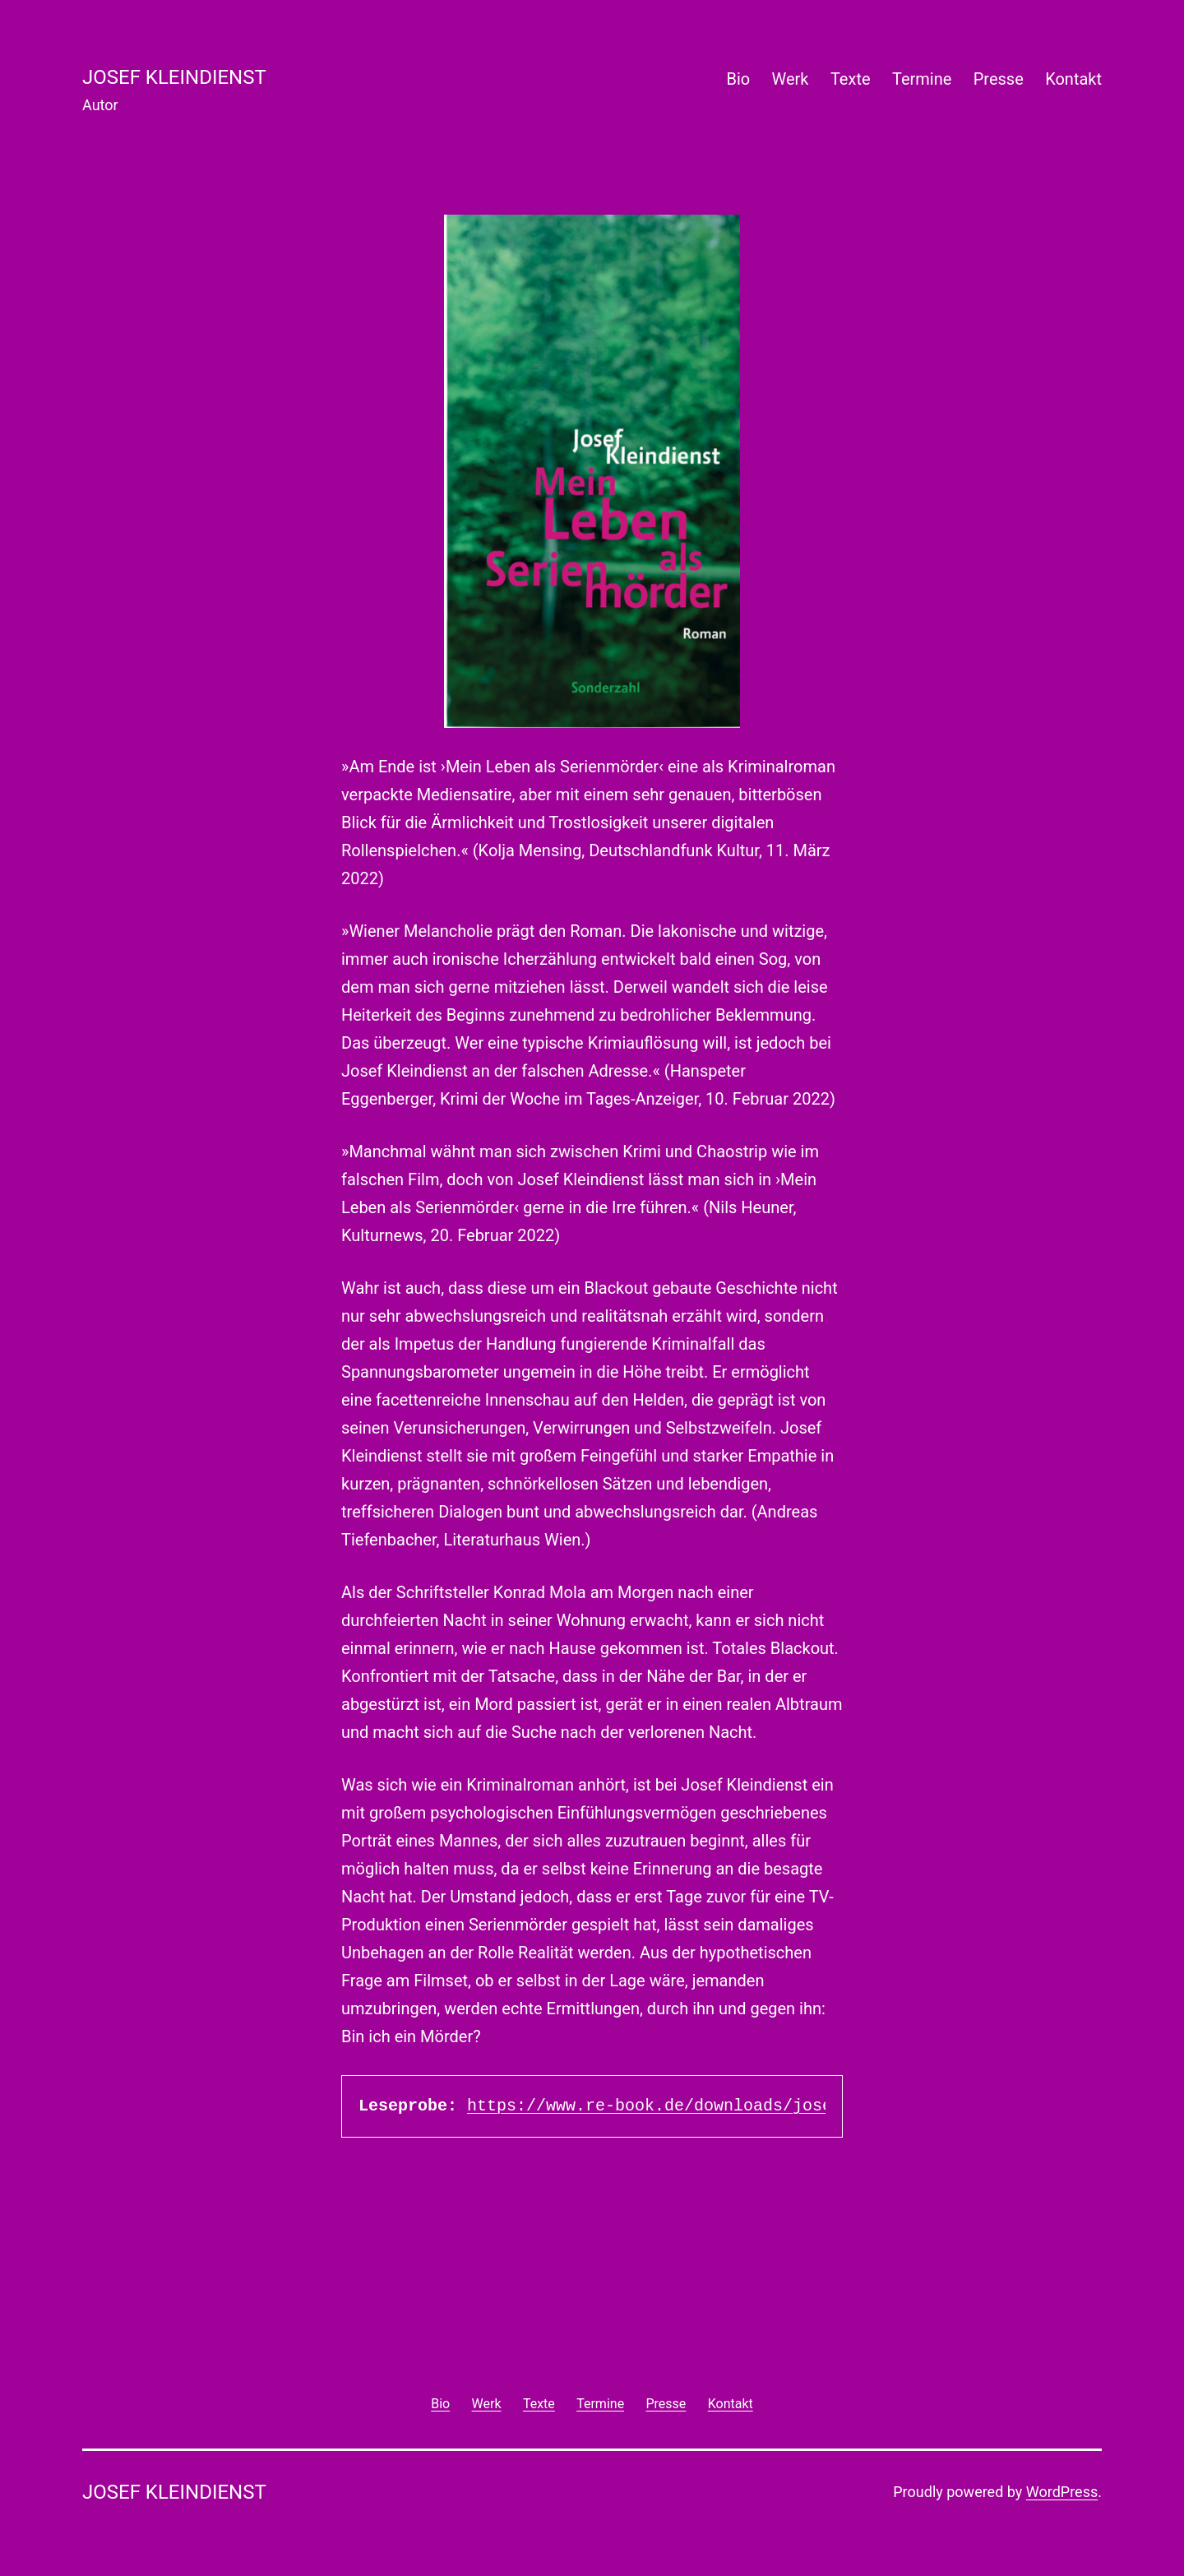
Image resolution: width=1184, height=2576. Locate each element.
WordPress (1062, 2491)
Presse (999, 79)
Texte (850, 79)
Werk (790, 79)
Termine (921, 79)
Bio (738, 79)
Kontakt (1073, 79)
